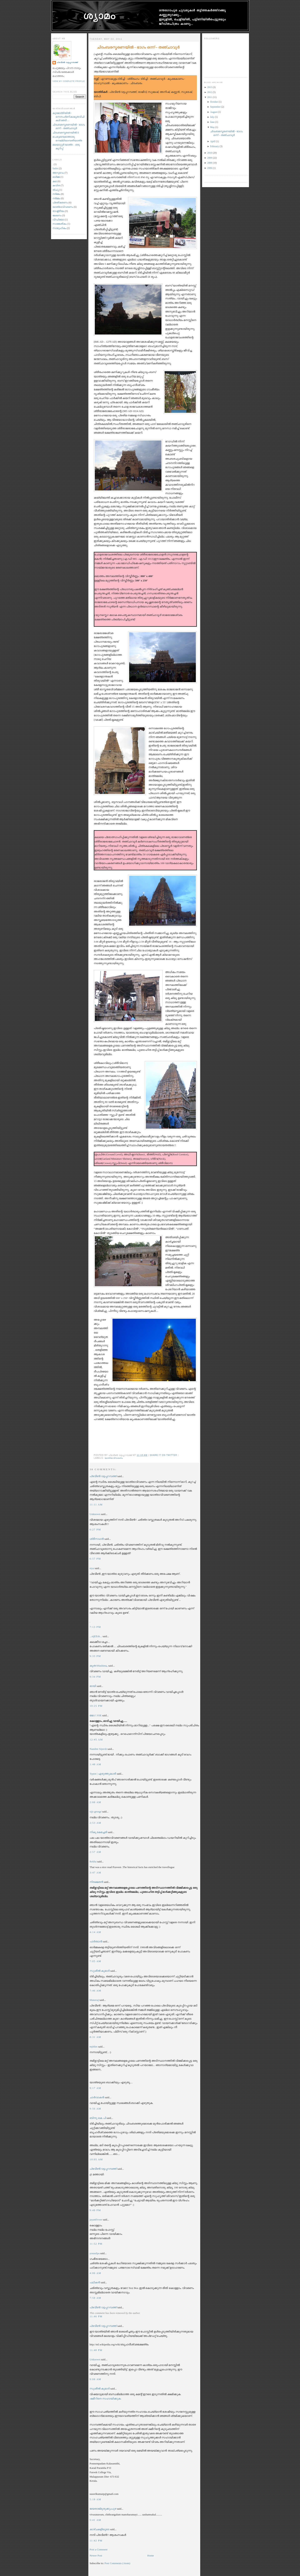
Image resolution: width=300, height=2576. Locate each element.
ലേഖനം (57, 215)
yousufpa (95, 2253)
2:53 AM (95, 1822)
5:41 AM (95, 2519)
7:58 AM (95, 2297)
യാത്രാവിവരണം (63, 207)
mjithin (94, 2046)
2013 (210, 87)
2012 (210, 92)
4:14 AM (95, 1932)
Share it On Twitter (163, 1455)
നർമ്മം (56, 198)
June (212, 122)
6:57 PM (95, 1558)
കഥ (55, 181)
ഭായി (93, 1686)
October (214, 102)
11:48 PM (96, 2350)
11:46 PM (96, 2316)
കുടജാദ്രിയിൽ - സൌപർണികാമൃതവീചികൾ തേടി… (68, 117)
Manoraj (94, 1999)
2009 (210, 158)
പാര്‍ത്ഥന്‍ (96, 1941)
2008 (210, 163)
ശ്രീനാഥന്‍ (97, 1538)
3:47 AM (95, 1872)
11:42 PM (96, 2540)
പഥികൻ (95, 2282)
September (215, 107)
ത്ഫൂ (55, 190)
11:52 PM (96, 2243)
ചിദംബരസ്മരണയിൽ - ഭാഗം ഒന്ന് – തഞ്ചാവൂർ (138, 47)
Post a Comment (99, 2549)
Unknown (95, 1514)
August (214, 112)
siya (92, 1568)
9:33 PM (95, 1656)
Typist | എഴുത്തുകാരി (103, 1773)
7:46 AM (95, 1990)
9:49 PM (95, 2210)
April (213, 141)
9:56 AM (95, 2108)
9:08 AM (95, 2379)
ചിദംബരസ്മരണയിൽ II (65, 132)
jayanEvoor (96, 2219)
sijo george (95, 1811)
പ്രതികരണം (60, 202)
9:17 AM (95, 2088)
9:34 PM (95, 1676)
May (212, 127)
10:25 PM (96, 1705)
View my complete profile (68, 81)
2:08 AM (95, 1802)
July (212, 117)
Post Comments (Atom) (117, 2563)
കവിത (56, 185)
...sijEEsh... (96, 1636)
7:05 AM (95, 1961)
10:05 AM (96, 2159)
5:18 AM (95, 2499)
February (215, 146)
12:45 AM (96, 1739)
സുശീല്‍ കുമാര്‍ (100, 1970)
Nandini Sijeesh (98, 1748)
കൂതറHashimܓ (99, 1665)
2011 (210, 97)
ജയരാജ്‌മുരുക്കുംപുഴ (103, 2508)
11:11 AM (96, 1504)
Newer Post (96, 2555)
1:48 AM (95, 1764)
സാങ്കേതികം (59, 224)
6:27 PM (95, 1529)
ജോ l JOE (96, 1715)
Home (150, 2555)
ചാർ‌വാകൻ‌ (97, 2097)
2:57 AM (95, 1851)
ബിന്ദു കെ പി (98, 2118)
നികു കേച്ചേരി (98, 1832)
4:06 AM (95, 2273)
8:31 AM (95, 2037)
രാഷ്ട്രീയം (58, 211)
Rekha (93, 1861)
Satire (55, 168)
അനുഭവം (58, 173)
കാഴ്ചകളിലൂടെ (99, 2529)
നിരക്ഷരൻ (96, 1881)
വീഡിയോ (58, 219)
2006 (210, 168)
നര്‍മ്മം (56, 194)
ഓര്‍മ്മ (56, 177)
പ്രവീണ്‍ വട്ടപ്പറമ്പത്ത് (67, 62)
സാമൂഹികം (59, 228)
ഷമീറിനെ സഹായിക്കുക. (105, 2398)
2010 (210, 153)
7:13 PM (95, 1626)
